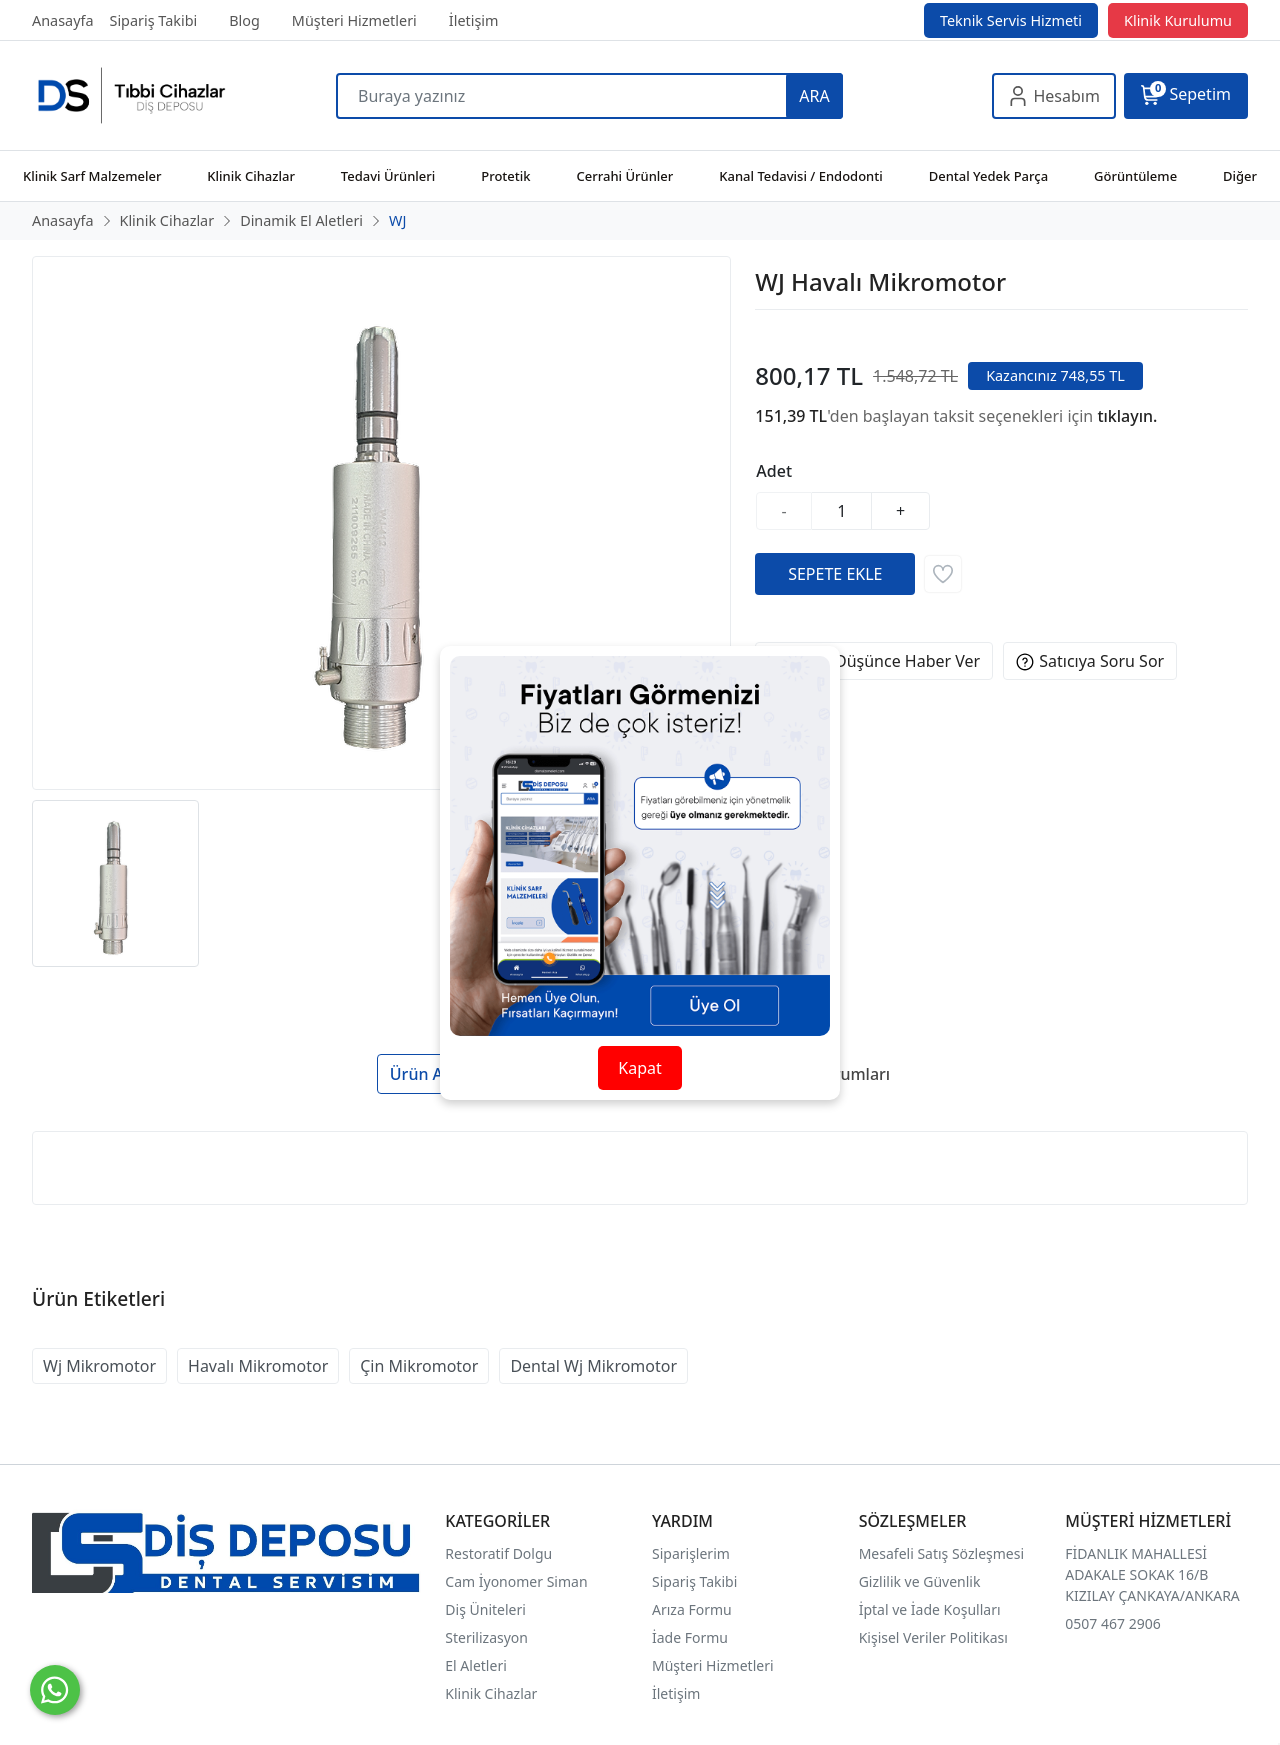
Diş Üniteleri (485, 1609)
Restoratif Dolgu (498, 1553)
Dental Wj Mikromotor (593, 1366)
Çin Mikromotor (419, 1366)
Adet (774, 471)
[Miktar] (842, 511)
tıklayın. (1127, 416)
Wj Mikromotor (99, 1366)
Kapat (639, 1068)
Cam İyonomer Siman (516, 1581)
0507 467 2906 (1112, 1623)
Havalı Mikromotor (258, 1366)
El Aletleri (475, 1665)
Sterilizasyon (486, 1637)
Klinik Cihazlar (491, 1693)
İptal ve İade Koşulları (930, 1609)
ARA (814, 96)
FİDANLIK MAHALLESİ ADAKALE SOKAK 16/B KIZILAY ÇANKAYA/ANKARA (1152, 1574)
